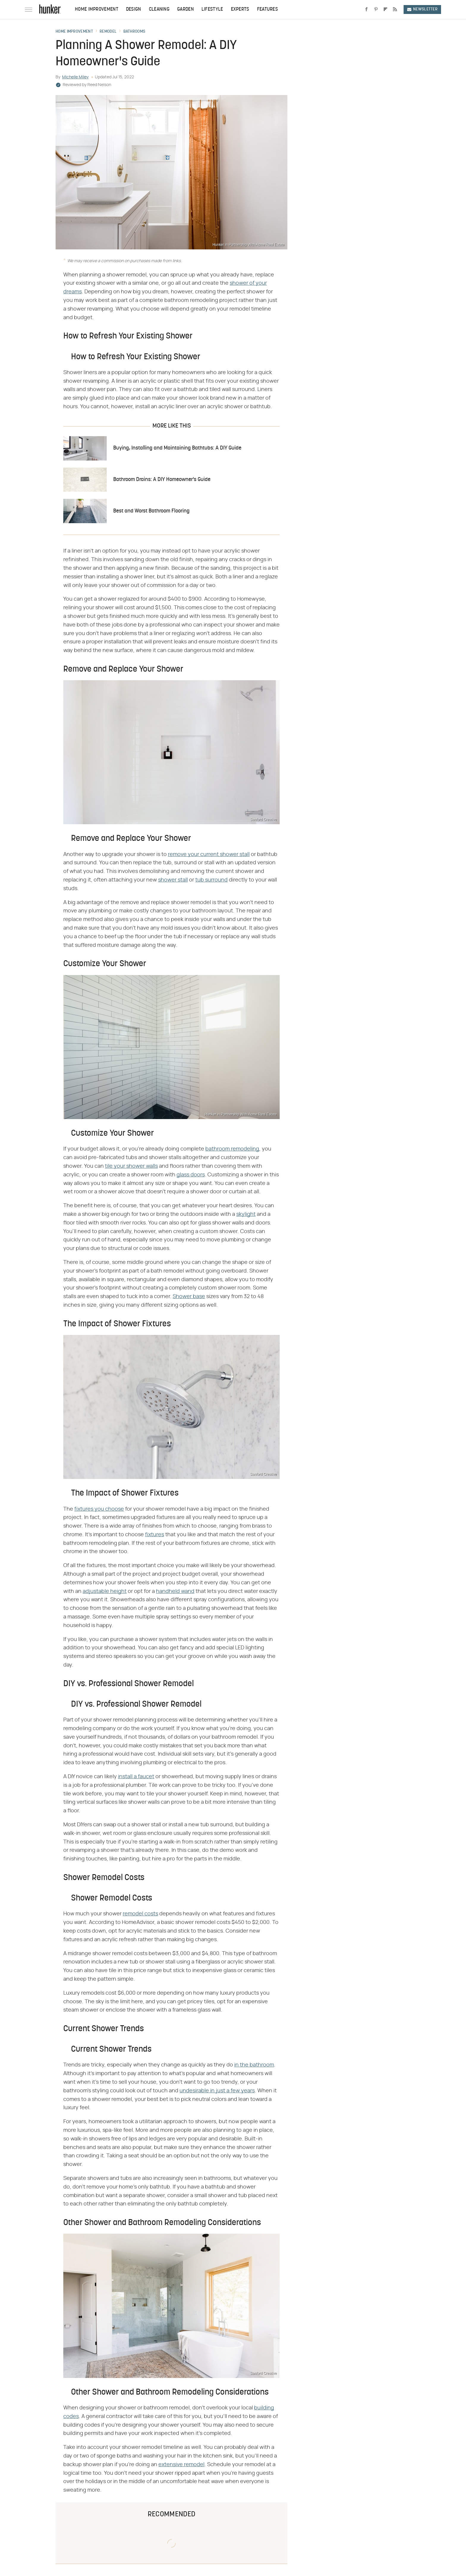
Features (267, 9)
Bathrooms (134, 32)
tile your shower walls (131, 1166)
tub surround (211, 880)
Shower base (189, 1296)
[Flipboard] (385, 9)
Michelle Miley (75, 77)
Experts (240, 9)
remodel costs (140, 1914)
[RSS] (395, 9)
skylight (246, 1214)
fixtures (154, 1534)
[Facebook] (366, 9)
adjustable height (105, 1591)
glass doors (191, 1175)
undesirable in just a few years (217, 2091)
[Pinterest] (376, 9)
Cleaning (159, 9)
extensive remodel (181, 2464)
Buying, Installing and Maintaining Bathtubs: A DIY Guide (177, 448)
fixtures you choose (99, 1509)
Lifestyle (212, 9)
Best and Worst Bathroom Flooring (151, 511)
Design (133, 9)
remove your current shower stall (209, 854)
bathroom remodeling (232, 1149)
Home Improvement (96, 9)
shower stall (173, 880)
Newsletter (422, 9)
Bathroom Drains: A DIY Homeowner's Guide (161, 479)
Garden (185, 9)
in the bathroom (254, 2065)
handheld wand (175, 1591)
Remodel (108, 32)
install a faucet (136, 1776)
